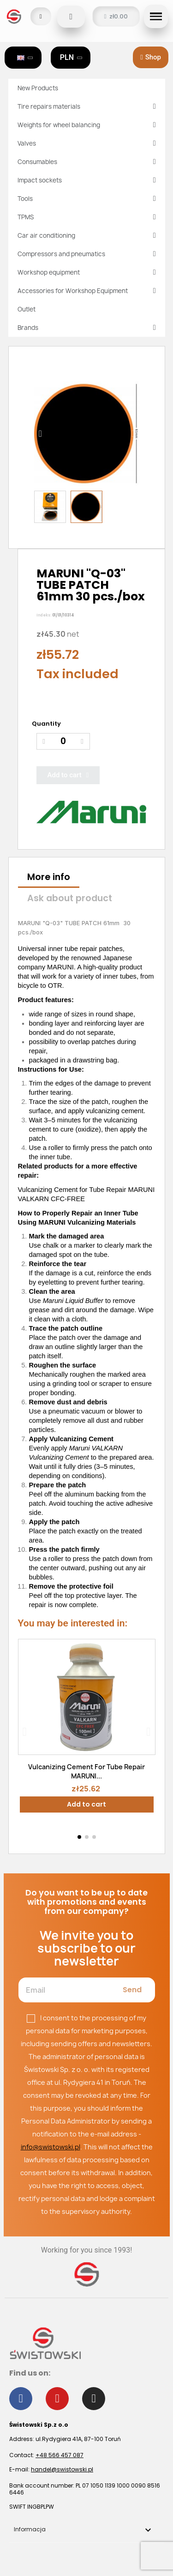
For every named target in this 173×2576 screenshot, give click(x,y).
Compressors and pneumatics (87, 254)
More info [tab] (48, 877)
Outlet (27, 309)
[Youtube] (57, 2398)
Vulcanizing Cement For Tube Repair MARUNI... (86, 1771)
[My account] (40, 16)
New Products (38, 88)
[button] (71, 16)
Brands (87, 327)
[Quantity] (63, 741)
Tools (87, 198)
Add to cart (86, 1804)
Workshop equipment (87, 272)
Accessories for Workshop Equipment (87, 290)
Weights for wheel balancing (87, 125)
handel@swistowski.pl (62, 2469)
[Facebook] (20, 2398)
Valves (87, 143)
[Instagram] (93, 2398)
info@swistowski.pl (50, 2146)
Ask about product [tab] (69, 898)
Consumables (87, 161)
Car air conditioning (87, 235)
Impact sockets (87, 180)
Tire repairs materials (87, 106)
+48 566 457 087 (60, 2455)
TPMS (87, 217)
